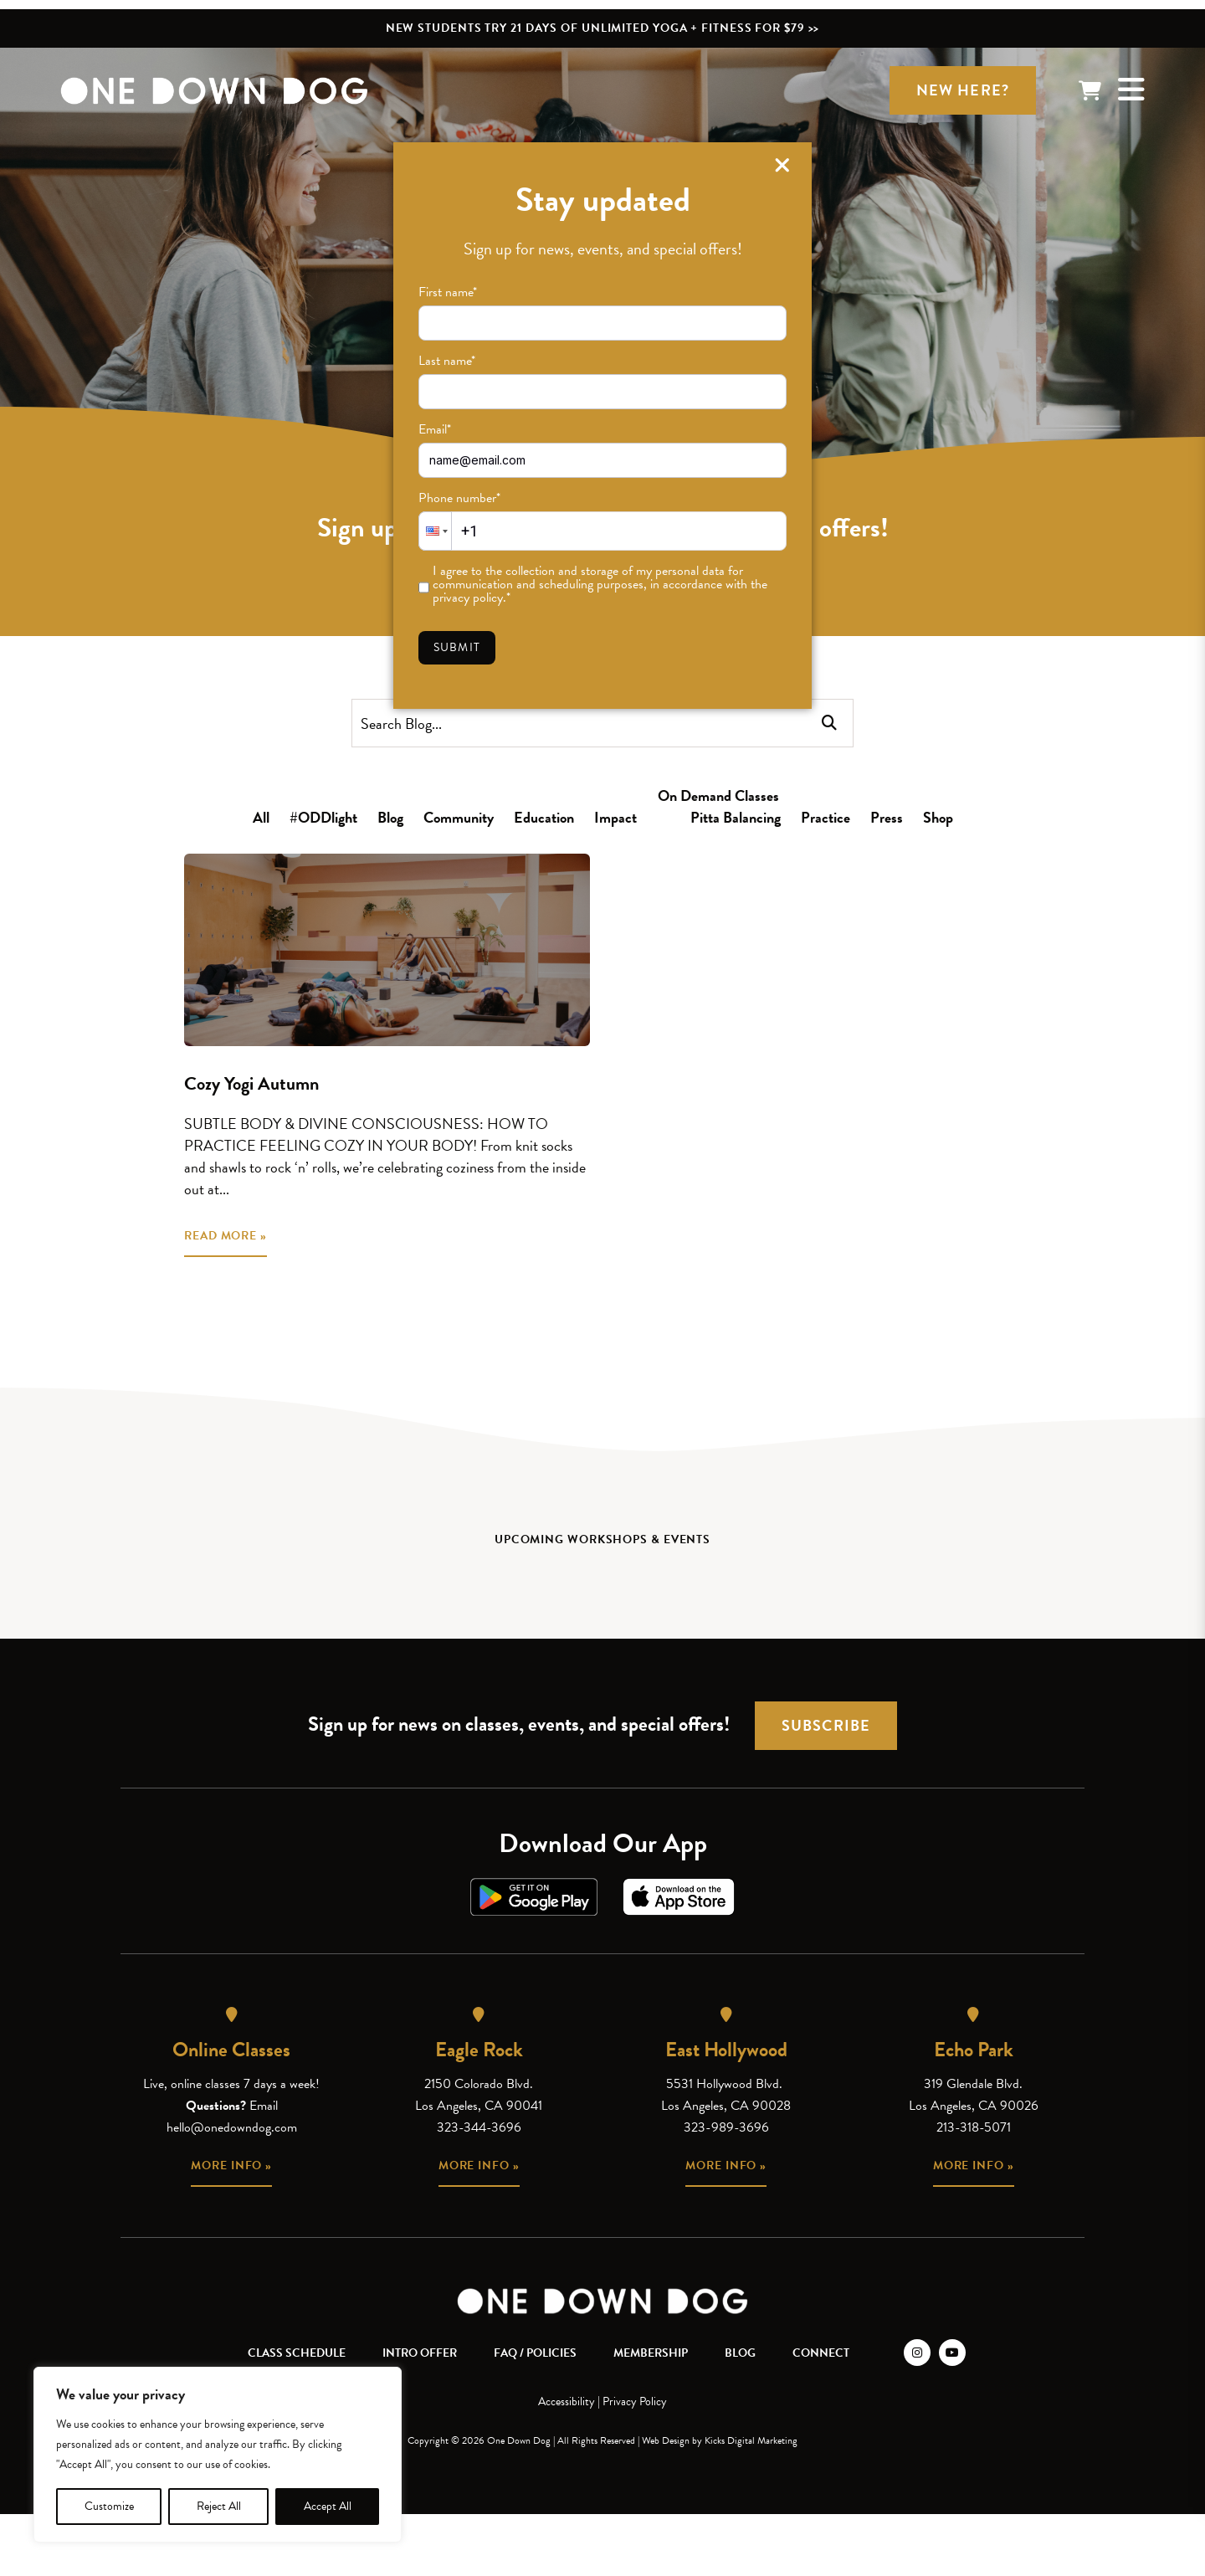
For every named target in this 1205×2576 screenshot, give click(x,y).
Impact (615, 817)
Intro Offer (419, 2353)
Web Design (666, 2440)
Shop (938, 817)
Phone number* (459, 498)
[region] (217, 2455)
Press (886, 817)
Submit (456, 647)
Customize (109, 2506)
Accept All (327, 2506)
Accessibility (566, 2401)
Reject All (219, 2506)
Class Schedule (297, 2353)
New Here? (962, 90)
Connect (820, 2353)
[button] (435, 531)
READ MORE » (225, 1235)
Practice (825, 817)
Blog (390, 817)
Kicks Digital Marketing (751, 2440)
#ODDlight (323, 817)
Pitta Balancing (735, 817)
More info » (231, 2165)
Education (544, 817)
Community (458, 817)
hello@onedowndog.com (232, 2127)
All (261, 817)
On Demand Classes (718, 795)
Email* (434, 429)
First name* (447, 292)
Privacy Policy (634, 2401)
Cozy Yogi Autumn (251, 1083)
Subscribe (826, 1725)
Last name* (446, 360)
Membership (650, 2353)
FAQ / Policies (535, 2353)
